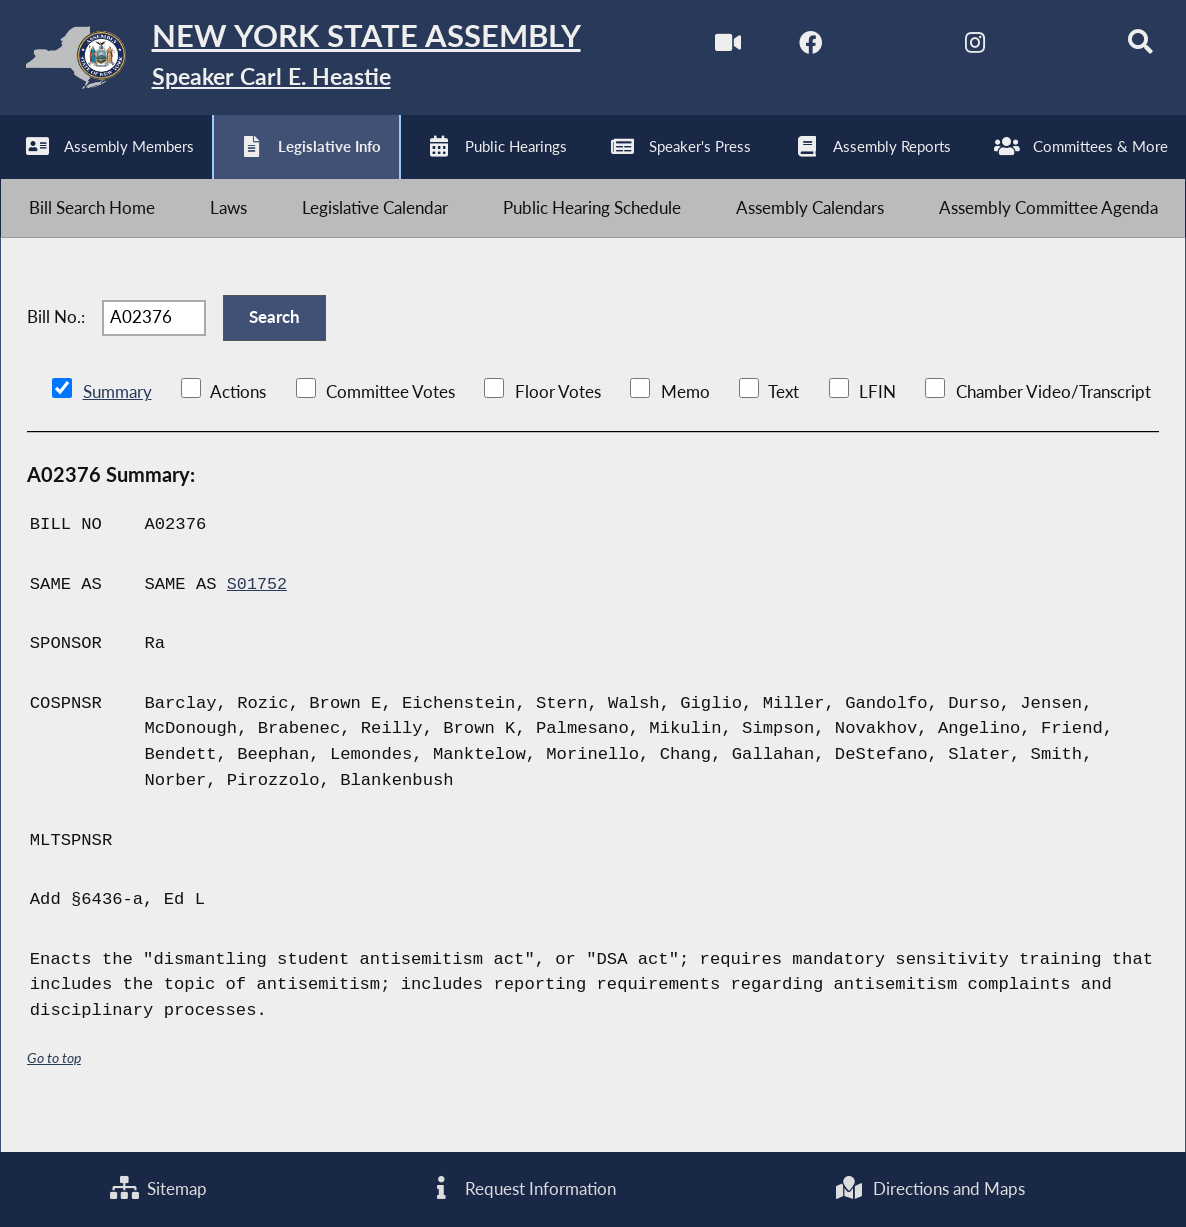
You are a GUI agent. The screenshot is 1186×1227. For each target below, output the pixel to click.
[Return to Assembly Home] (310, 62)
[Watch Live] (706, 48)
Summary (117, 420)
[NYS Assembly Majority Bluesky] (1041, 48)
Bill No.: (56, 339)
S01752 (258, 612)
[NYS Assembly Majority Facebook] (790, 48)
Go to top (54, 1085)
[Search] (1124, 48)
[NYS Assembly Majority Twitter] (873, 48)
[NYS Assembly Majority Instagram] (957, 48)
